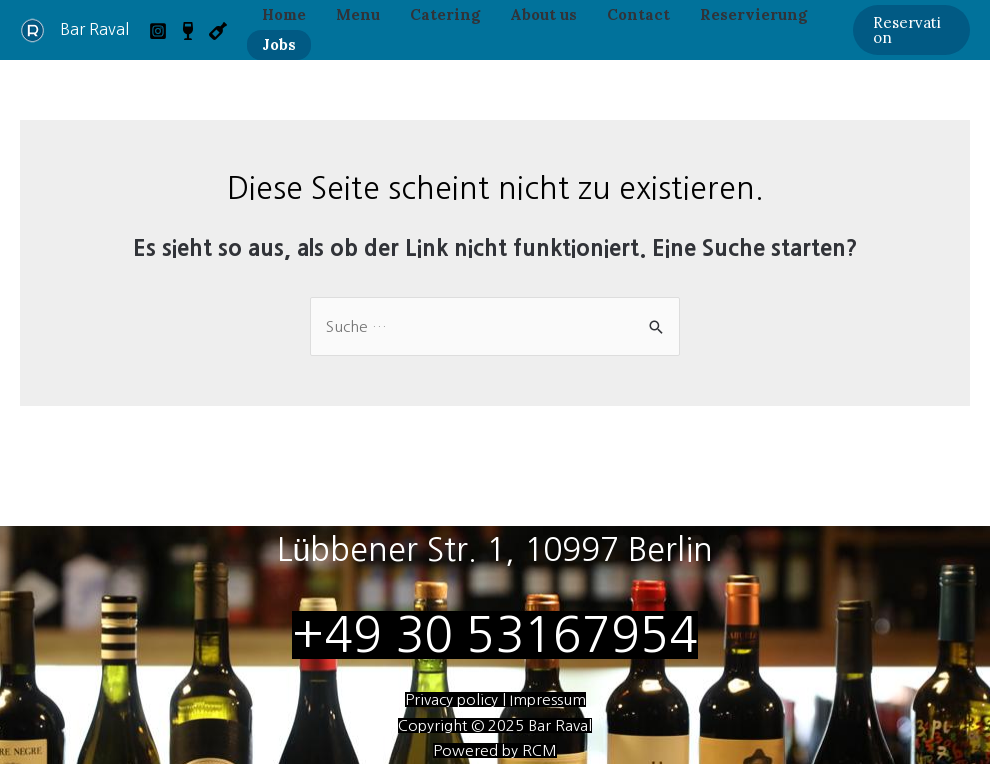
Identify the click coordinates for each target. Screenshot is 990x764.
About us (543, 14)
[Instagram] (158, 31)
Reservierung (753, 14)
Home (284, 14)
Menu (358, 14)
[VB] (188, 31)
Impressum (546, 699)
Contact (638, 14)
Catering (445, 14)
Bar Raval (94, 29)
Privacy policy (453, 699)
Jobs (279, 44)
